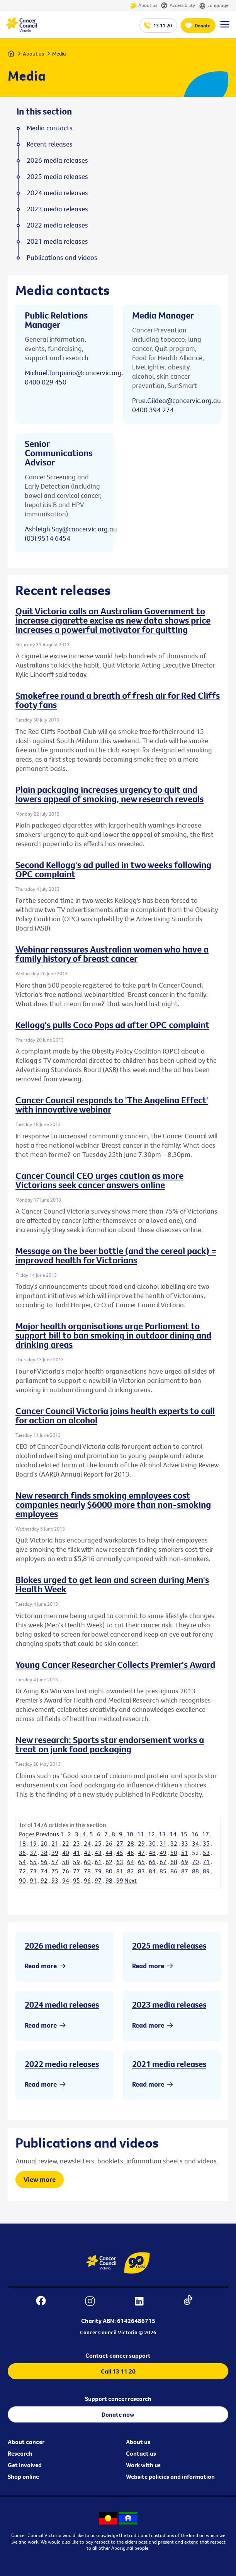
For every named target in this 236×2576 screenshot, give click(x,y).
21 (54, 1843)
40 (65, 1852)
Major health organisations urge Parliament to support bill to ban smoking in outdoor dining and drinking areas (113, 1335)
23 (76, 1843)
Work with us (143, 2465)
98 (108, 1880)
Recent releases (50, 144)
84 (152, 1871)
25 (98, 1843)
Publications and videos (62, 257)
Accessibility (178, 5)
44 (108, 1852)
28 (130, 1843)
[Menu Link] (224, 28)
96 (87, 1880)
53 (206, 1852)
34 (195, 1843)
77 (76, 1871)
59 (76, 1862)
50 (173, 1852)
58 (65, 1862)
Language (213, 5)
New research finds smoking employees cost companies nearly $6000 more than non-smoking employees (113, 1504)
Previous (47, 1834)
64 (130, 1862)
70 (195, 1862)
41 (76, 1852)
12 (151, 1834)
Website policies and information (170, 2476)
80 (108, 1871)
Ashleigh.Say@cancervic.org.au (71, 528)
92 (44, 1880)
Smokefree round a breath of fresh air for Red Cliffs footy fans (117, 700)
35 (206, 1843)
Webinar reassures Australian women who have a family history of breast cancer (112, 953)
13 (162, 1834)
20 (44, 1843)
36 (22, 1852)
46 (130, 1852)
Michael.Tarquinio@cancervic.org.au (78, 372)
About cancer (26, 2442)
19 (33, 1843)
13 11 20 (162, 25)
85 (163, 1871)
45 (119, 1852)
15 (183, 1834)
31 (163, 1843)
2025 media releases (169, 1945)
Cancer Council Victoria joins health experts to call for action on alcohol (115, 1415)
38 (44, 1852)
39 (54, 1852)
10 (129, 1834)
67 (163, 1862)
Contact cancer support (118, 2355)
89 (206, 1871)
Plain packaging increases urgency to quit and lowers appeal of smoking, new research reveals (109, 794)
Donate (203, 25)
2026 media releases (62, 1945)
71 (206, 1862)
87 (184, 1871)
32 (173, 1843)
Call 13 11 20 (118, 2371)
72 (22, 1871)
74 (44, 1871)
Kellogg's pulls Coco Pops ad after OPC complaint (112, 1024)
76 (65, 1871)
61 (98, 1862)
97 (98, 1880)
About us (143, 5)
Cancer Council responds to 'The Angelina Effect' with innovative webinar (111, 1104)
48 (152, 1852)
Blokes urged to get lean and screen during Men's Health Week (112, 1584)
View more (40, 2179)
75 (54, 1871)
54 (22, 1862)
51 (184, 1852)
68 (173, 1862)
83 (141, 1871)
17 (205, 1834)
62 (108, 1862)
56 (44, 1862)
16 (194, 1834)
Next (130, 1880)
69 (184, 1862)
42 (87, 1852)
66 (152, 1862)
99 (119, 1880)
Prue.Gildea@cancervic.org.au (176, 400)
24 (87, 1843)
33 (184, 1843)
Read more (41, 1965)
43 (98, 1852)
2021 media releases (169, 2063)
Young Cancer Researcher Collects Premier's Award (115, 1664)
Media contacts (50, 128)
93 (54, 1880)
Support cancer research (118, 2398)
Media (59, 53)
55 (33, 1862)
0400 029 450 (45, 382)
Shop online (23, 2476)
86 (173, 1871)
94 (65, 1880)
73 (33, 1871)
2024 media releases (62, 2004)
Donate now (118, 2414)
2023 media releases (169, 2004)
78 (87, 1871)
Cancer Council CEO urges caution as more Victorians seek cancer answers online (99, 1180)
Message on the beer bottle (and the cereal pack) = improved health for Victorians (115, 1255)
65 (141, 1862)
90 (22, 1880)
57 (54, 1862)
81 (119, 1871)
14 (173, 1834)
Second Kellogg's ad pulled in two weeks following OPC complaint (113, 869)
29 (141, 1843)
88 (195, 1871)
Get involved (25, 2465)
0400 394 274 (153, 409)
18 (22, 1843)
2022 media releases (62, 2063)
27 (119, 1843)
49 (163, 1852)
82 (130, 1871)
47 (141, 1852)
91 (33, 1880)
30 (152, 1843)
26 (108, 1843)
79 (98, 1871)
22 (65, 1843)
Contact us (141, 2453)
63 (119, 1862)
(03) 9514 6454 (47, 538)
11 (140, 1834)
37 (33, 1852)
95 (76, 1880)
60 (87, 1862)
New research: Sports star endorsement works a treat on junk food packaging (109, 1744)
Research (20, 2453)
